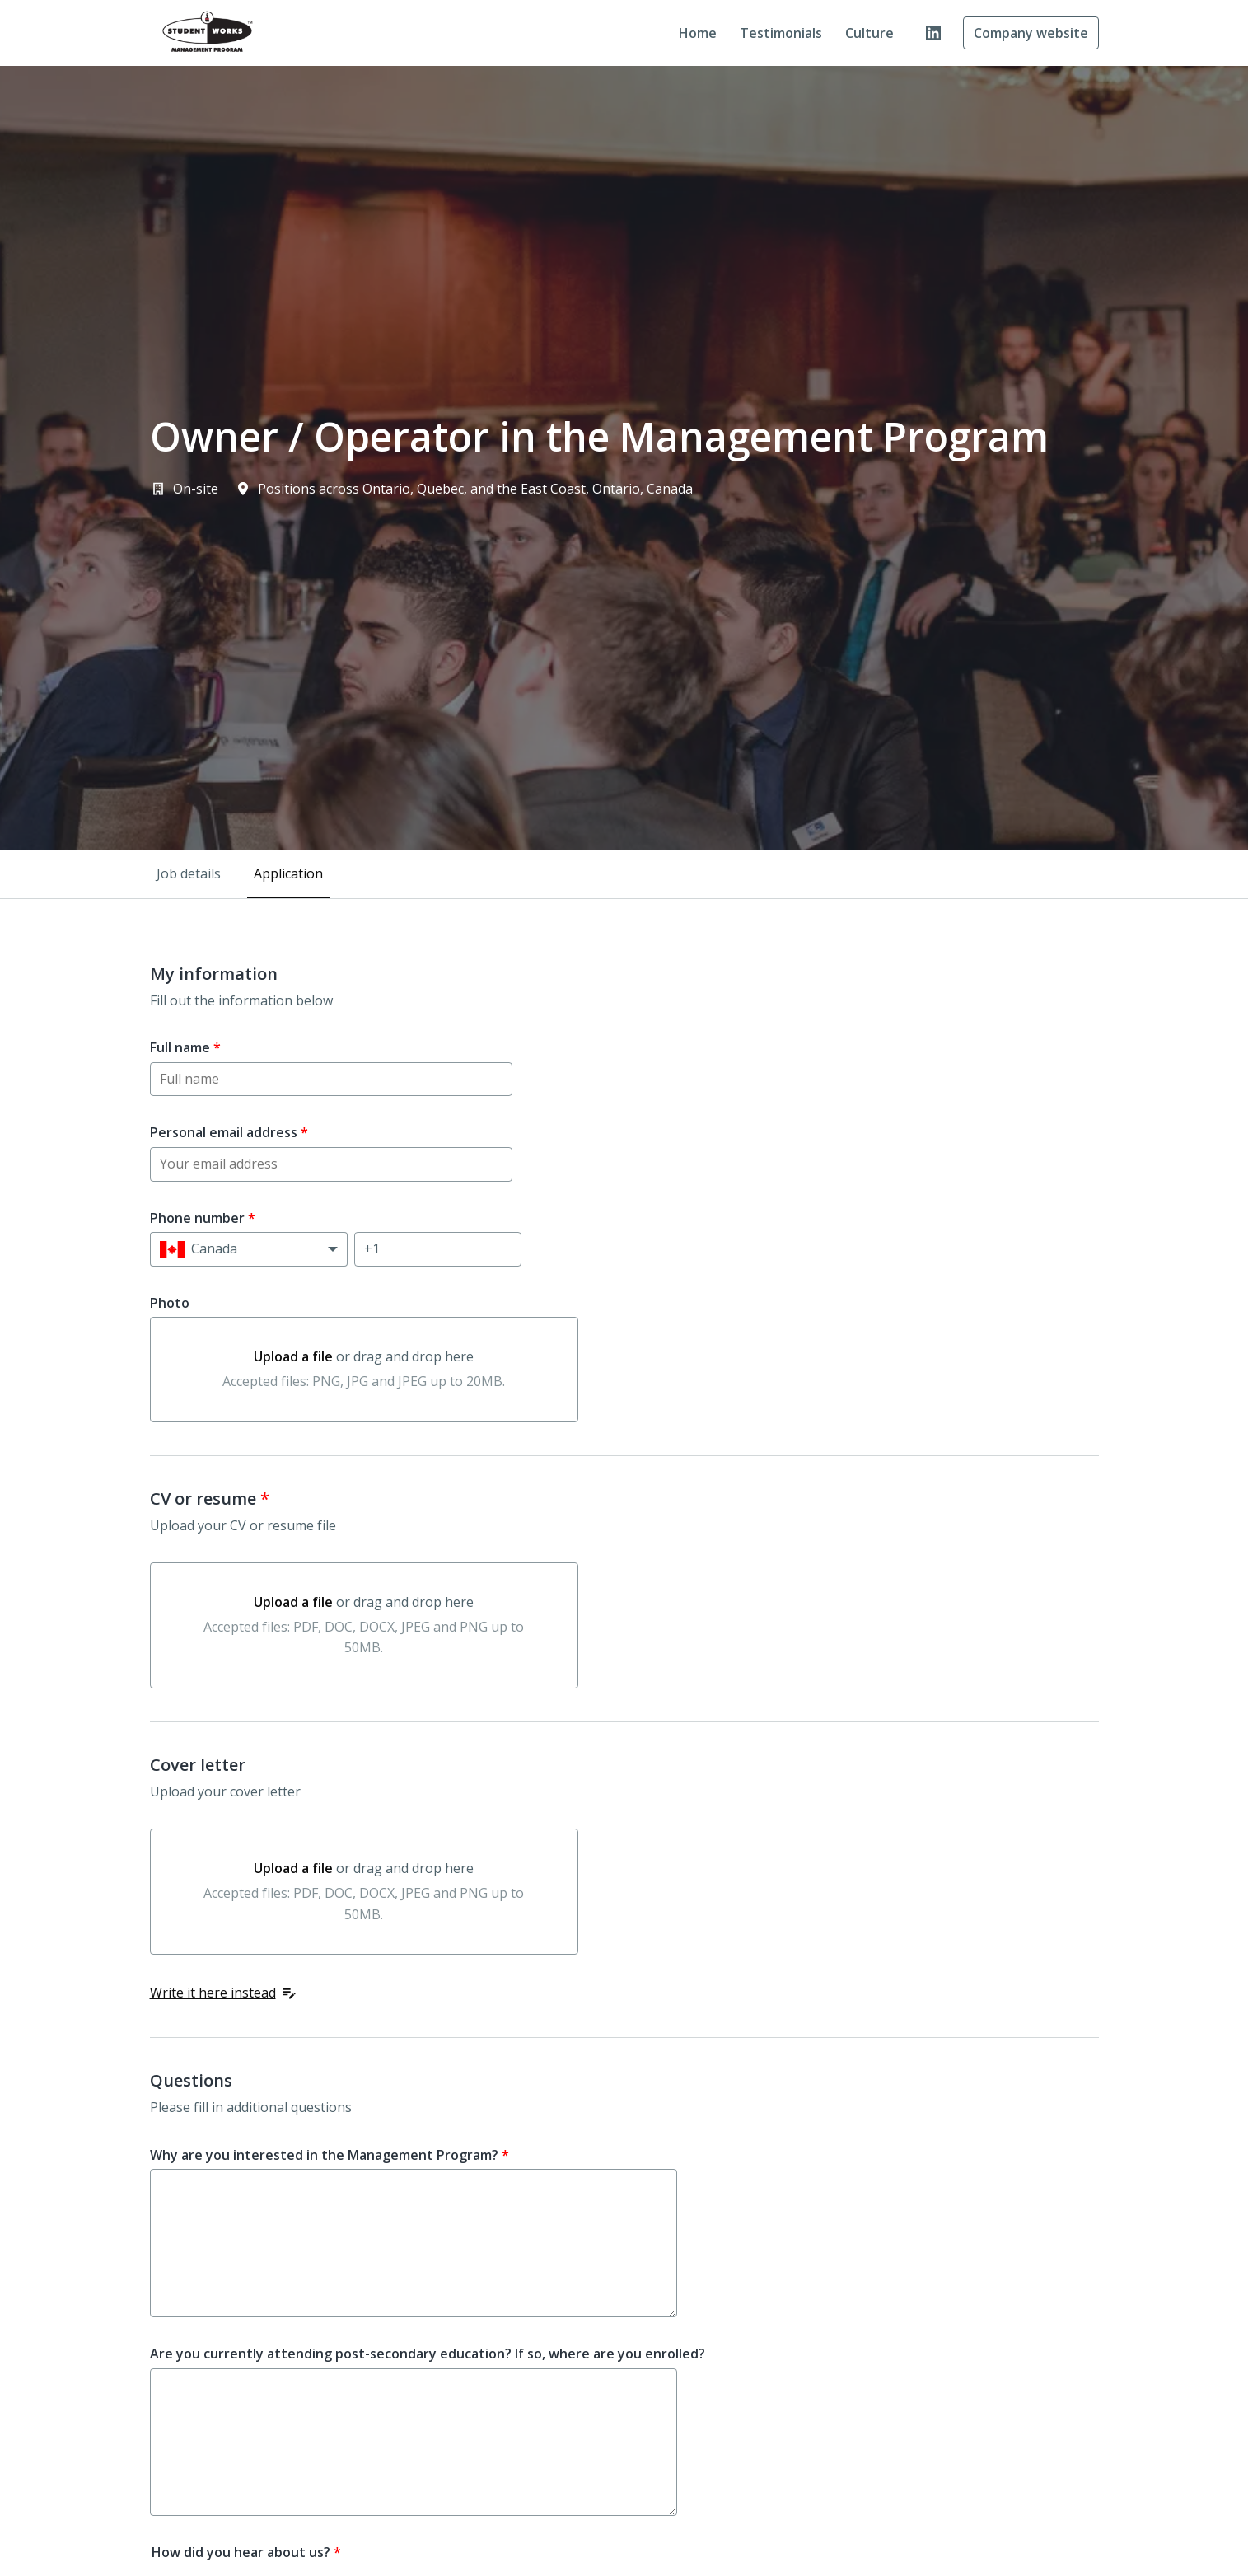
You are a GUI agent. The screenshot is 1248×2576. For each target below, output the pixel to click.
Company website (1031, 33)
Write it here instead (223, 1993)
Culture (869, 33)
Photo (169, 1303)
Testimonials (781, 33)
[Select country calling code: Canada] (249, 1249)
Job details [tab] (189, 873)
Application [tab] (288, 873)
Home (698, 33)
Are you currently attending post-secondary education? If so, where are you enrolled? (427, 2353)
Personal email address (229, 1132)
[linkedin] (933, 32)
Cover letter (197, 1765)
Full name (185, 1047)
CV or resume (209, 1499)
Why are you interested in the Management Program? (329, 2155)
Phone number (202, 1218)
